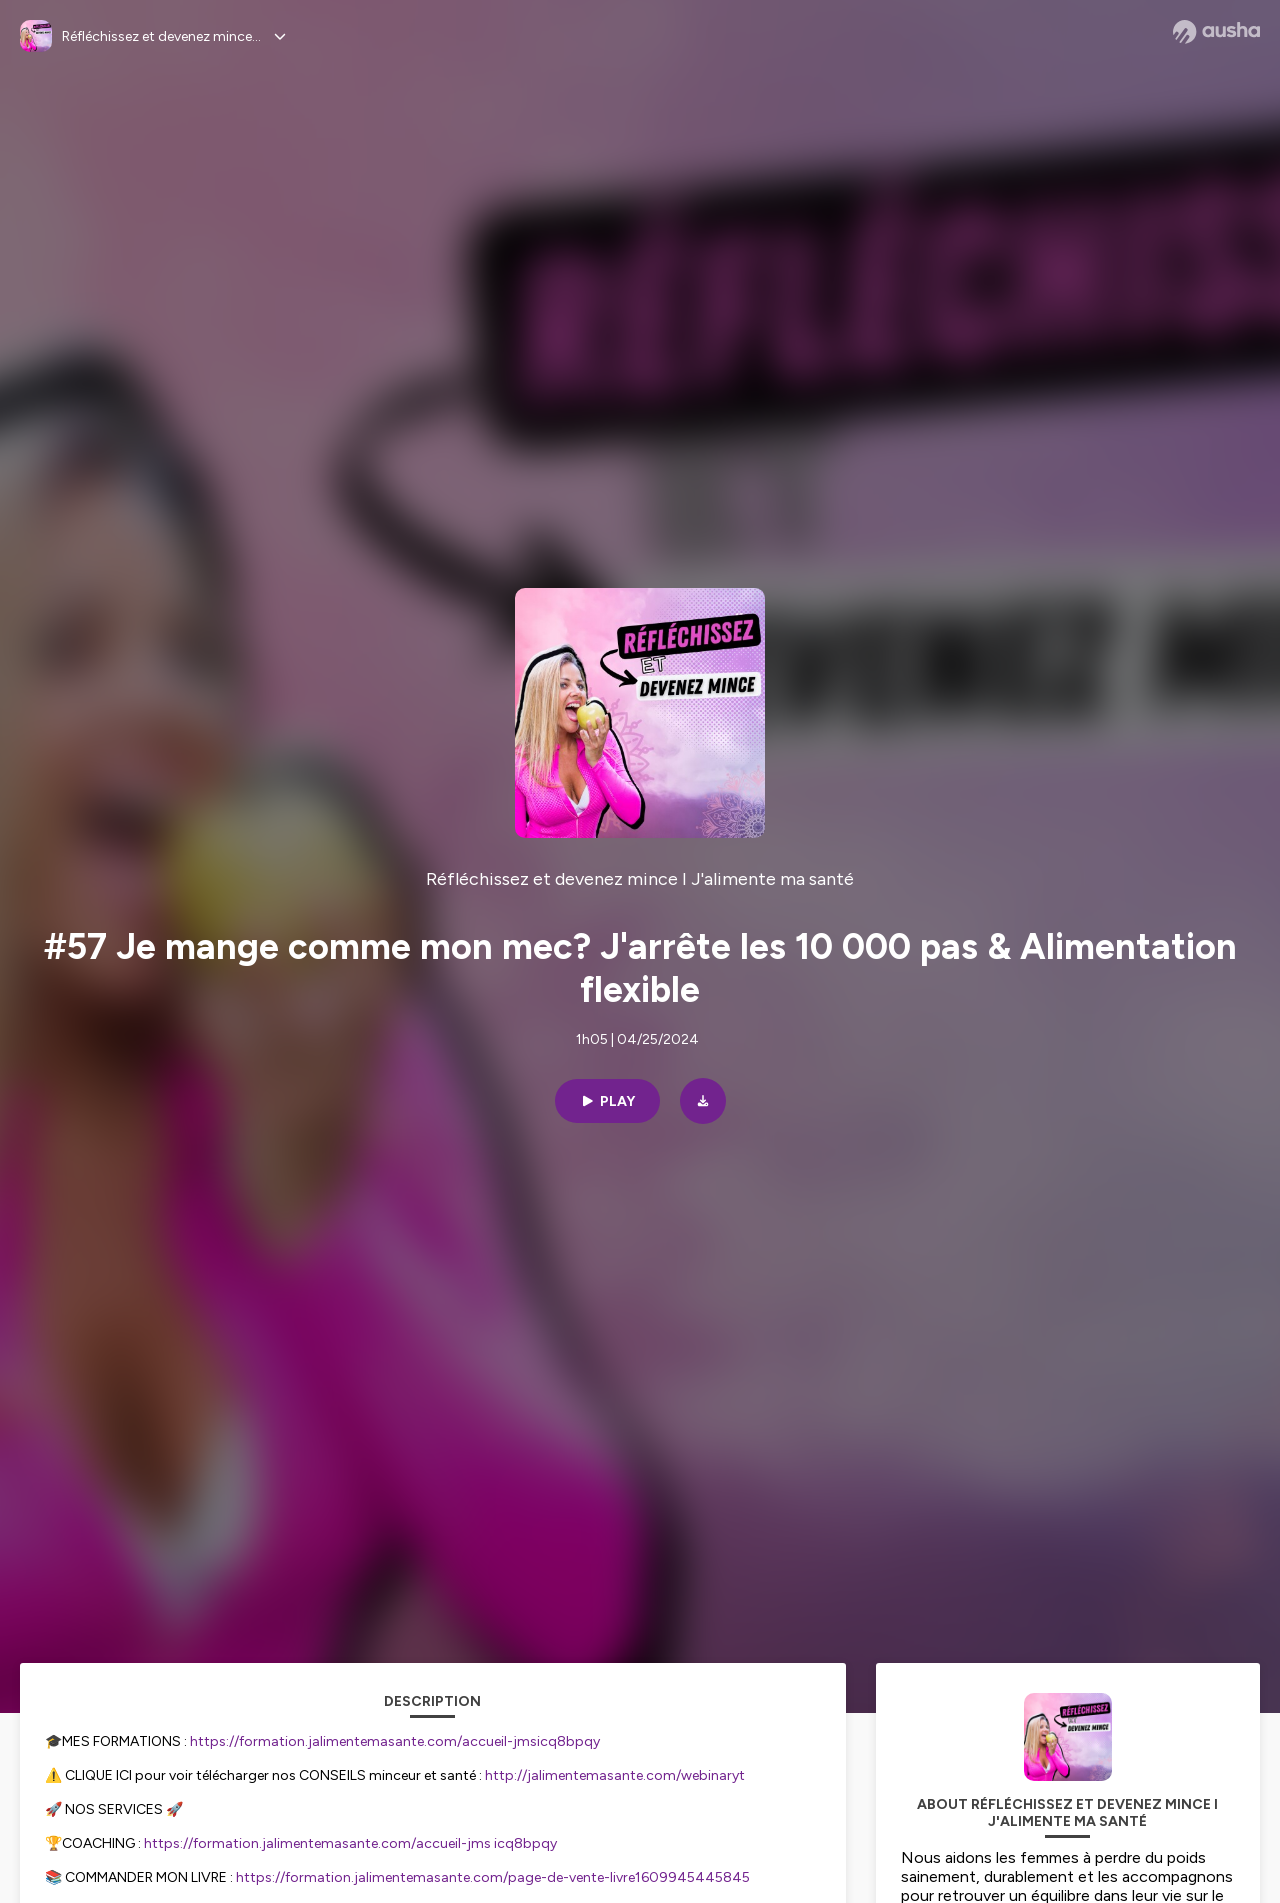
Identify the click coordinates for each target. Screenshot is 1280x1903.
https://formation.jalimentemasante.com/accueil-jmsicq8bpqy (395, 1741)
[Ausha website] (1216, 32)
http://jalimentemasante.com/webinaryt (615, 1775)
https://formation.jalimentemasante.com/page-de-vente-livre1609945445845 (493, 1877)
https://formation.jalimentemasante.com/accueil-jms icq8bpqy (350, 1843)
